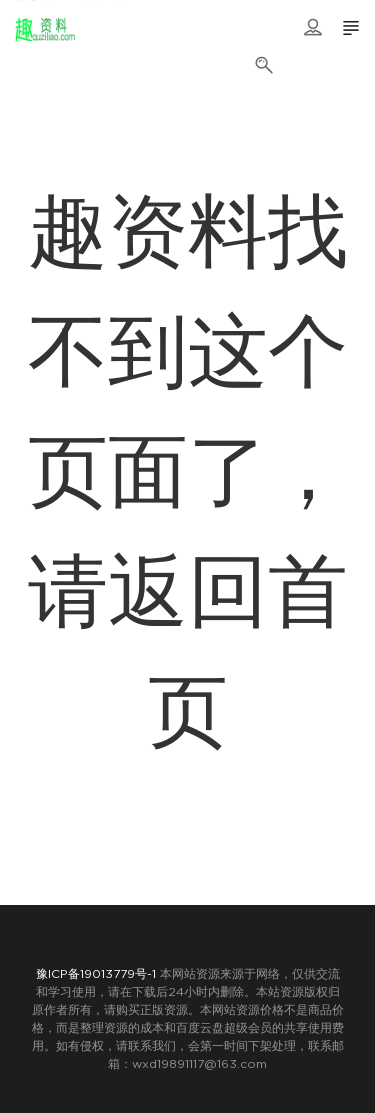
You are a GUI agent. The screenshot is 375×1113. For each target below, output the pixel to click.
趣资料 (45, 30)
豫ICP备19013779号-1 (96, 974)
